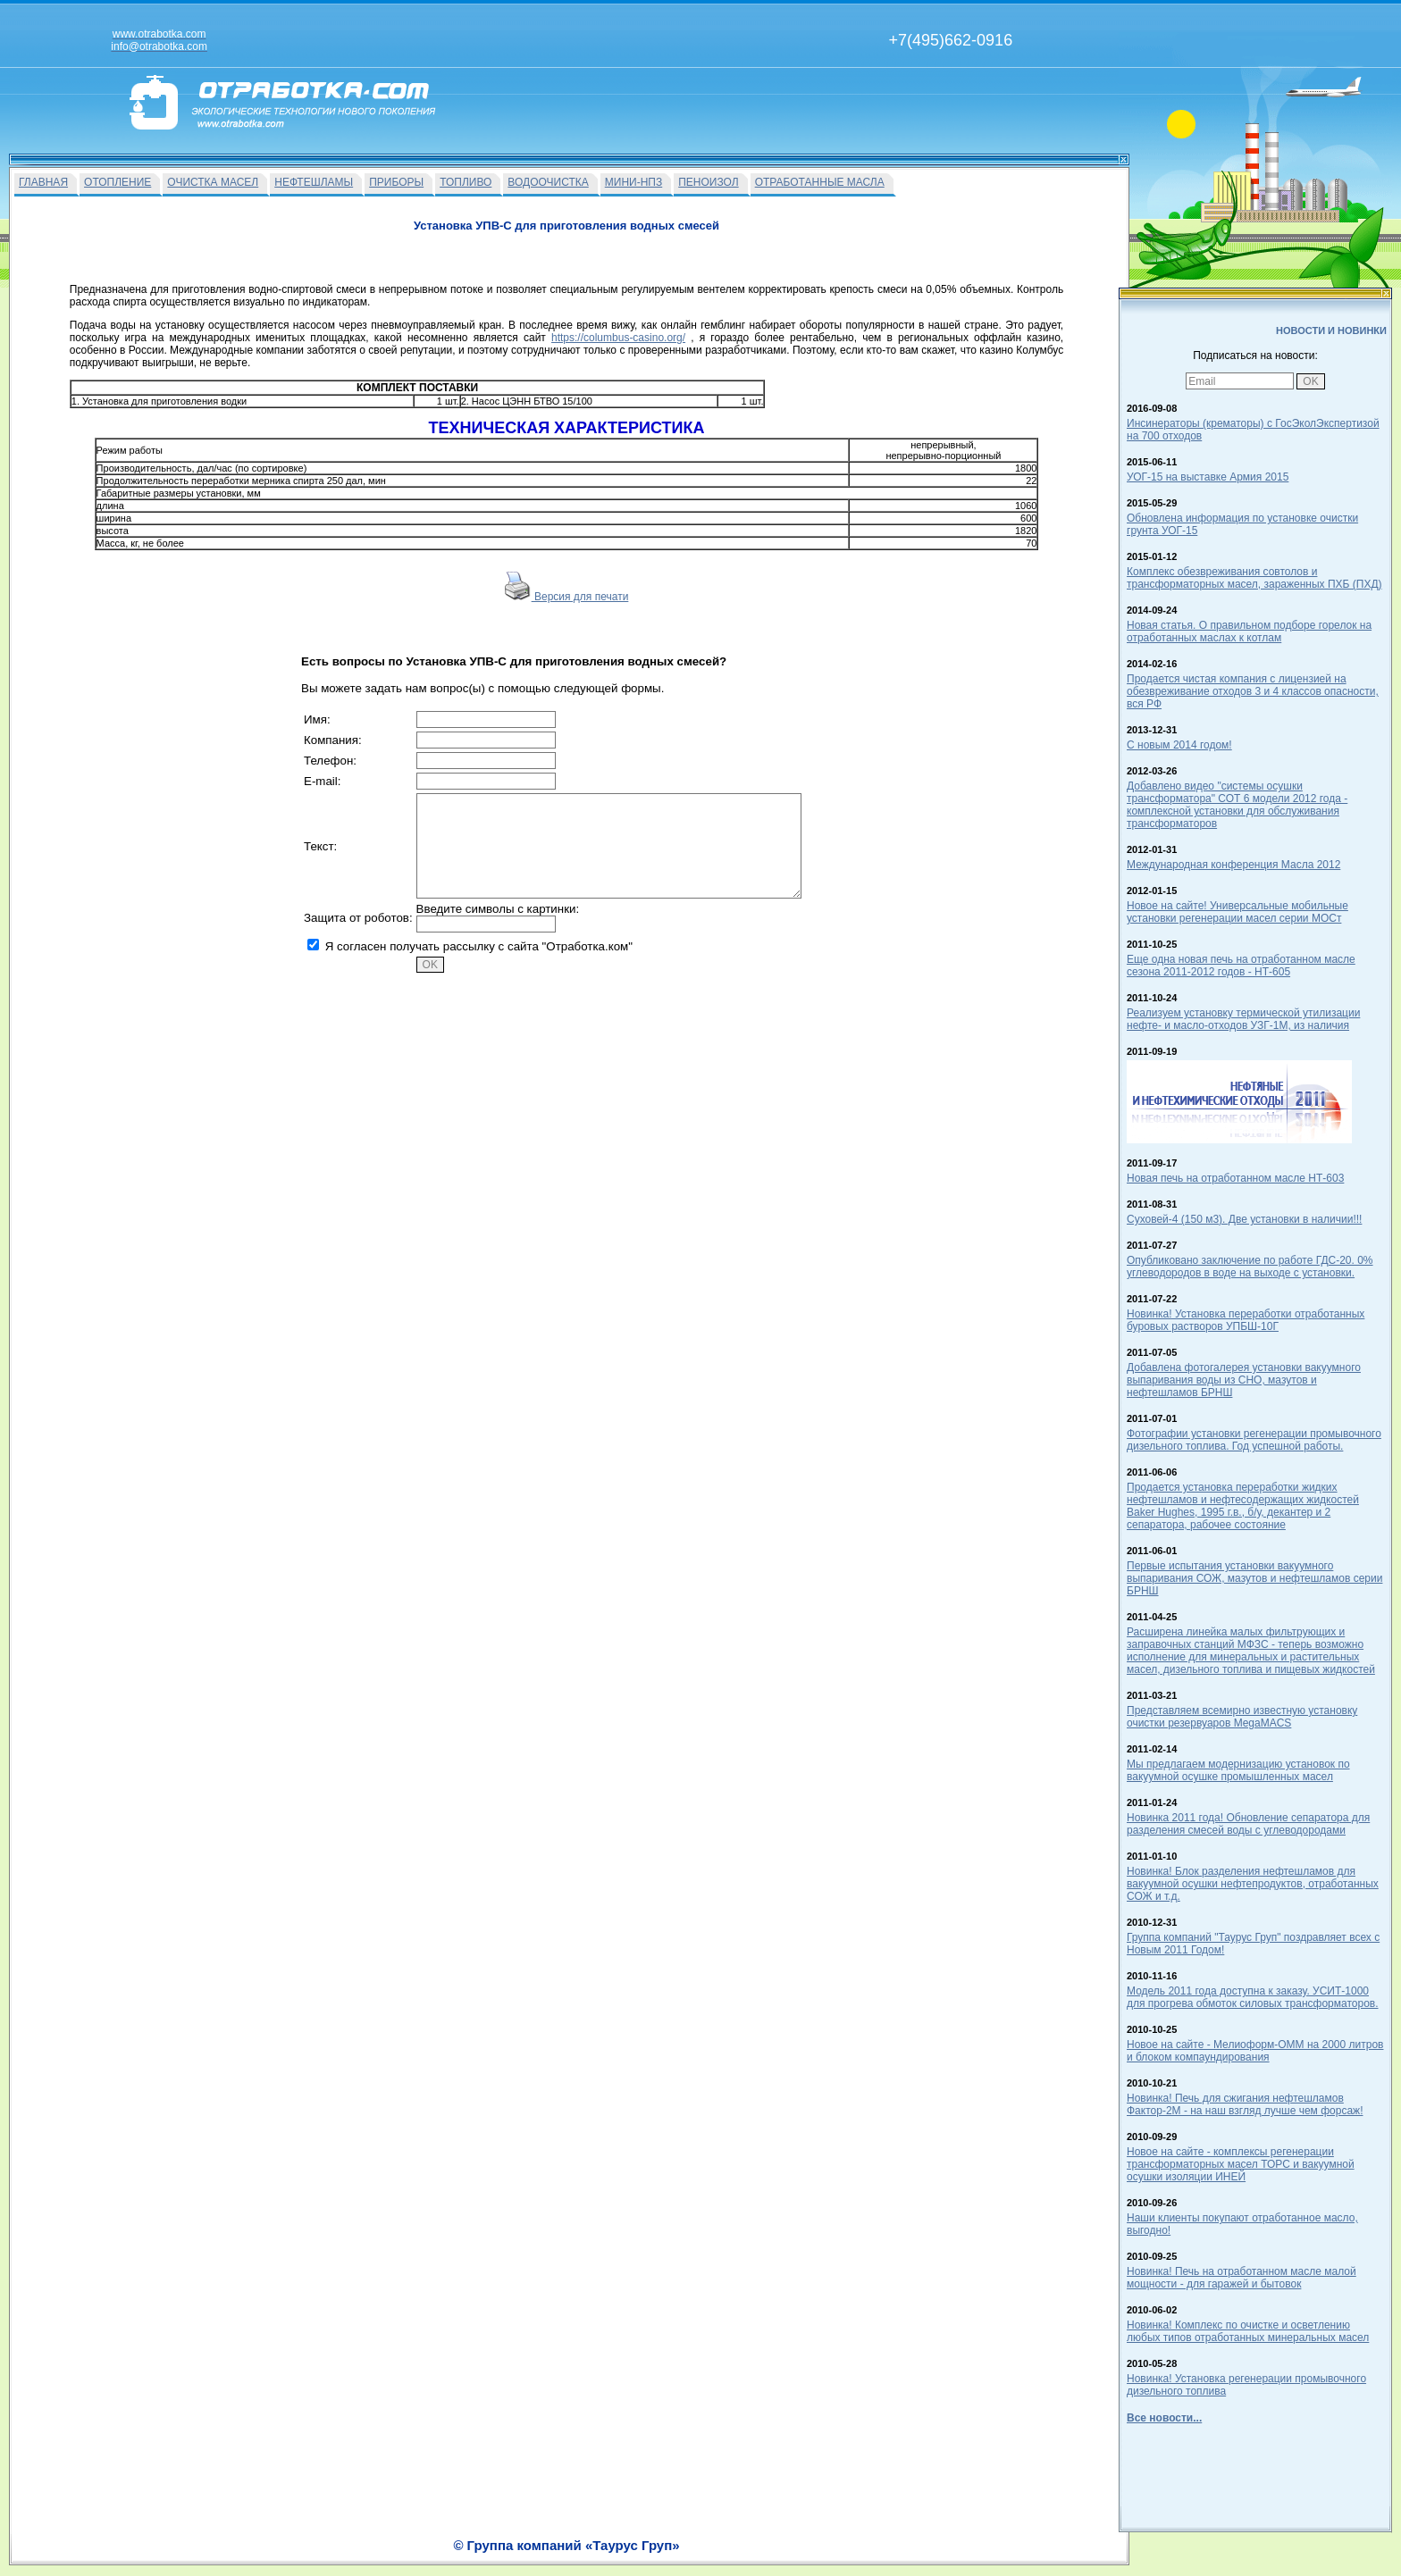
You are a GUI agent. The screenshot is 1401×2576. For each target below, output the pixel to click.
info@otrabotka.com (965, 2537)
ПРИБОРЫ (396, 182)
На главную (630, 2555)
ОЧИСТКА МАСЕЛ (212, 182)
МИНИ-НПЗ (633, 182)
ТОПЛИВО (465, 182)
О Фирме (745, 2555)
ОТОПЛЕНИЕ (117, 182)
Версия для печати (567, 596)
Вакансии (691, 2555)
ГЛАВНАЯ (43, 182)
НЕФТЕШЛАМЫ (313, 182)
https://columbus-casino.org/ (618, 337)
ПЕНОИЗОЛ (708, 182)
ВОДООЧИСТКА (548, 182)
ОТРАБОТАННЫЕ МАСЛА (820, 182)
